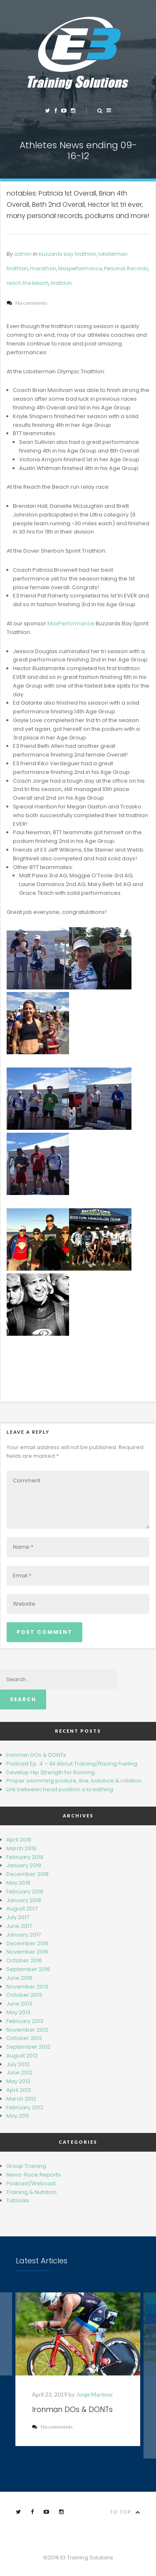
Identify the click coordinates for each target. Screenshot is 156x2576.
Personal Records (126, 268)
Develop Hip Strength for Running (50, 1772)
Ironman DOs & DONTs (36, 1755)
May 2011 (17, 2116)
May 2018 (18, 1883)
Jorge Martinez (95, 2394)
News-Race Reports (33, 2175)
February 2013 (24, 2021)
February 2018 (24, 1891)
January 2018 (23, 1900)
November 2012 (27, 2030)
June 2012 (19, 2072)
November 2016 (27, 1952)
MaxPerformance (70, 623)
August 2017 (21, 1908)
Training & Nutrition (31, 2192)
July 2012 (18, 2064)
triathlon (61, 282)
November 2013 (27, 1987)
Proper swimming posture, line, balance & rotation (74, 1781)
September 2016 (28, 1969)
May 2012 (18, 2081)
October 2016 (24, 1960)
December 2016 (27, 1943)
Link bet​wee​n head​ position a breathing (59, 1789)
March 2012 (21, 2099)
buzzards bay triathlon (67, 253)
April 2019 (18, 1840)
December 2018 (27, 1874)
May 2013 (18, 2012)
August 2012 (22, 2055)
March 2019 (21, 1848)
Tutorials (17, 2200)
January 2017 (23, 1935)
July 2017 (17, 1917)
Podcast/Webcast (31, 2183)
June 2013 (19, 2004)
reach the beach (28, 282)
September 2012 (28, 2047)
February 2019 (24, 1857)
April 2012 (18, 2090)
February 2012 (24, 2107)
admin (23, 253)
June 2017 (19, 1926)
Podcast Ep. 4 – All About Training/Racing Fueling (71, 1764)
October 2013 (24, 1995)
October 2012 (24, 2038)
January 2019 (23, 1865)
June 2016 (19, 1978)
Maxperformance (80, 268)
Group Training (26, 2166)
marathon (43, 268)
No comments (52, 2427)
